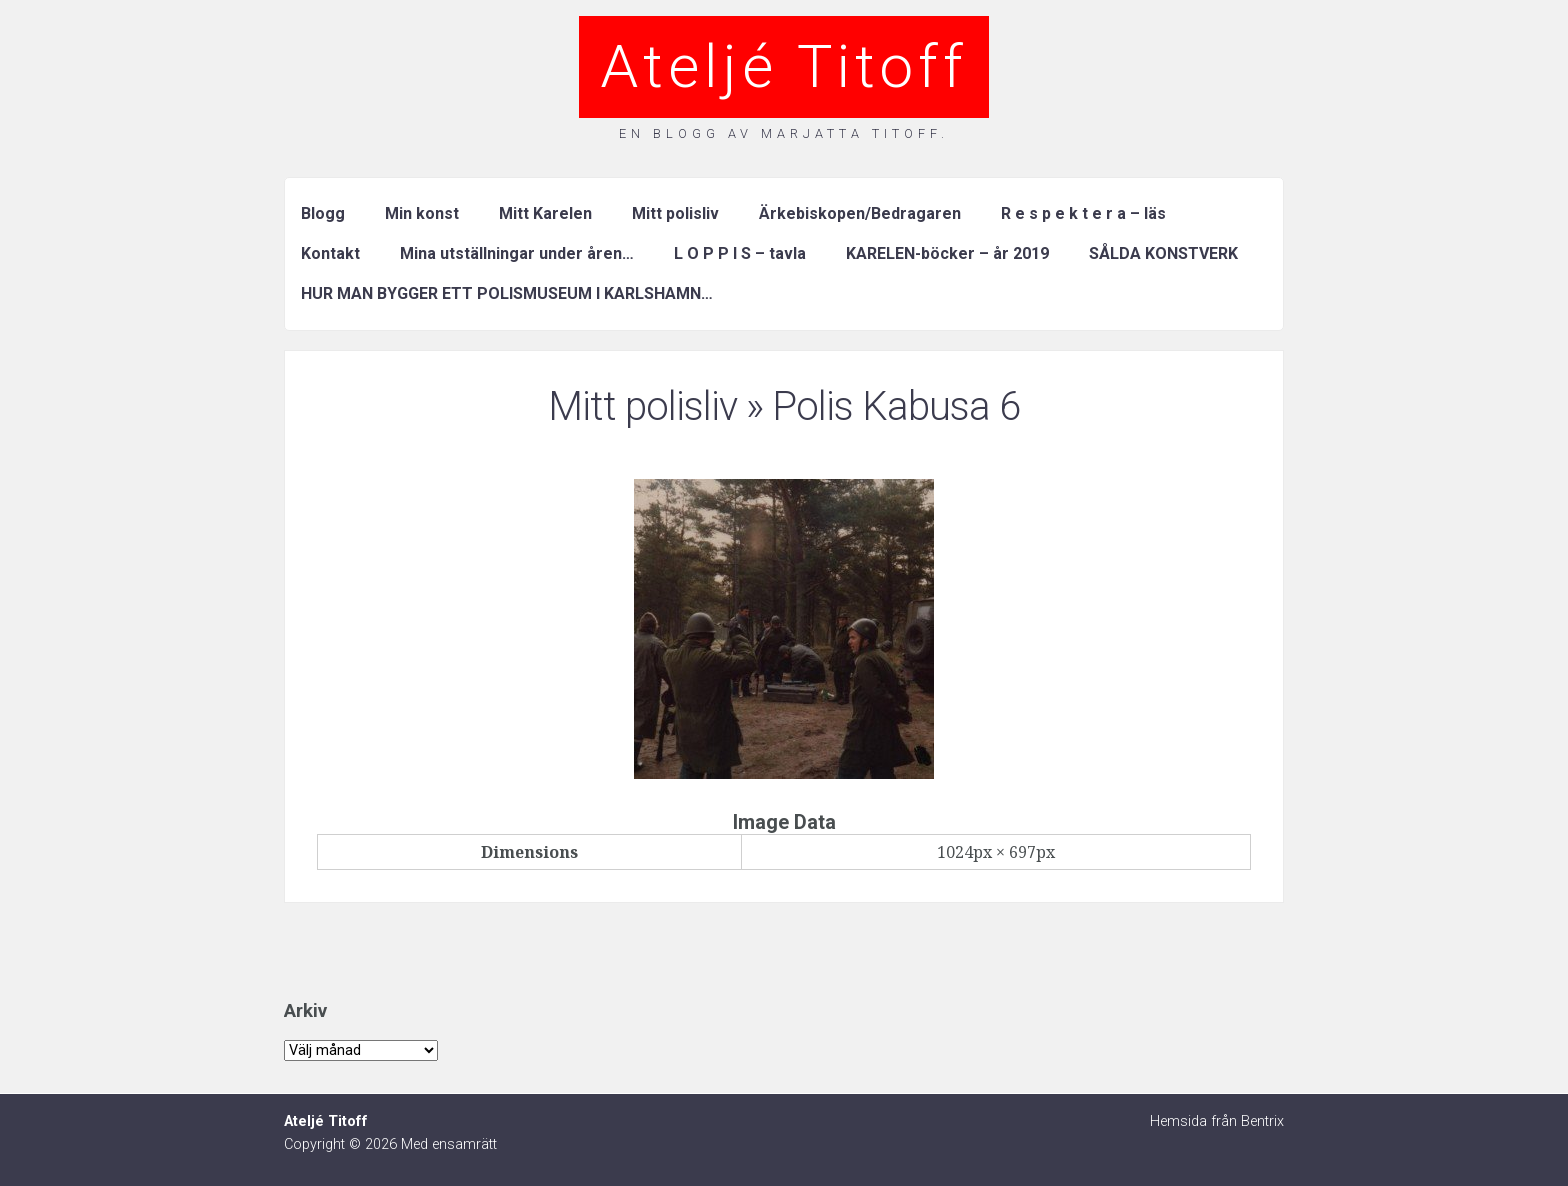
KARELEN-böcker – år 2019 (947, 253)
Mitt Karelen (545, 213)
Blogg (323, 213)
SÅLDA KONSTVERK (1163, 253)
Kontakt (330, 253)
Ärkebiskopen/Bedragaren (860, 213)
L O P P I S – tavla (740, 253)
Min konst (422, 213)
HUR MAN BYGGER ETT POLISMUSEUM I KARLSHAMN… (507, 293)
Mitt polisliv (675, 213)
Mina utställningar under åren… (517, 253)
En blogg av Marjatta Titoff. (784, 133)
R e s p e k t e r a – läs (1083, 213)
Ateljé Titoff (784, 66)
